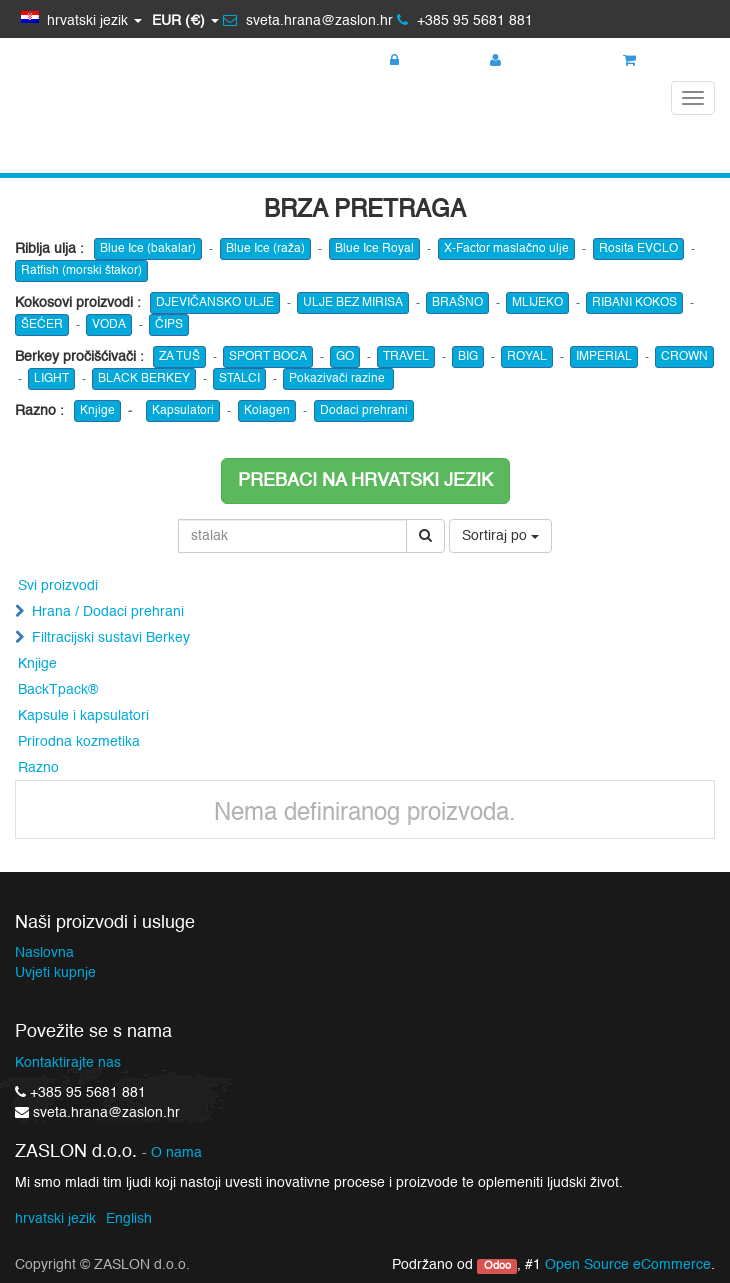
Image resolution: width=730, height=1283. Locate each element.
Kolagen (267, 411)
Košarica (661, 61)
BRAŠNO (457, 303)
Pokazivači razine (338, 379)
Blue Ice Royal (374, 249)
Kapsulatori (183, 411)
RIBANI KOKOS (634, 303)
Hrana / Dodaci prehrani (108, 612)
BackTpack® (58, 690)
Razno (38, 768)
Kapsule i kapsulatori (83, 716)
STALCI (239, 379)
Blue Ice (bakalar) (148, 249)
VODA (109, 325)
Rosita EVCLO (638, 249)
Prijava (420, 61)
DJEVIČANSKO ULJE (215, 303)
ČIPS (169, 325)
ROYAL (527, 357)
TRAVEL (406, 357)
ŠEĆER (42, 325)
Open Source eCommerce (628, 1265)
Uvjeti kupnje (55, 973)
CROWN (684, 357)
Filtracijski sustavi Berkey (111, 638)
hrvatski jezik (55, 1219)
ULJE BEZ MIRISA (353, 303)
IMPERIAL (604, 357)
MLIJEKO (537, 303)
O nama (176, 1153)
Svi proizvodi (58, 586)
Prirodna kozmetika (79, 742)
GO (345, 357)
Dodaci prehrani (364, 411)
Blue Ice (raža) (265, 249)
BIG (468, 357)
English (129, 1219)
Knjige (97, 411)
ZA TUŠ (179, 357)
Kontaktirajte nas (68, 1063)
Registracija (537, 61)
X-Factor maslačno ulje (506, 249)
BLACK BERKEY (144, 379)
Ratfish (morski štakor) (81, 271)
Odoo (497, 1266)
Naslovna (44, 953)
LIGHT (51, 379)
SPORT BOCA (268, 357)
